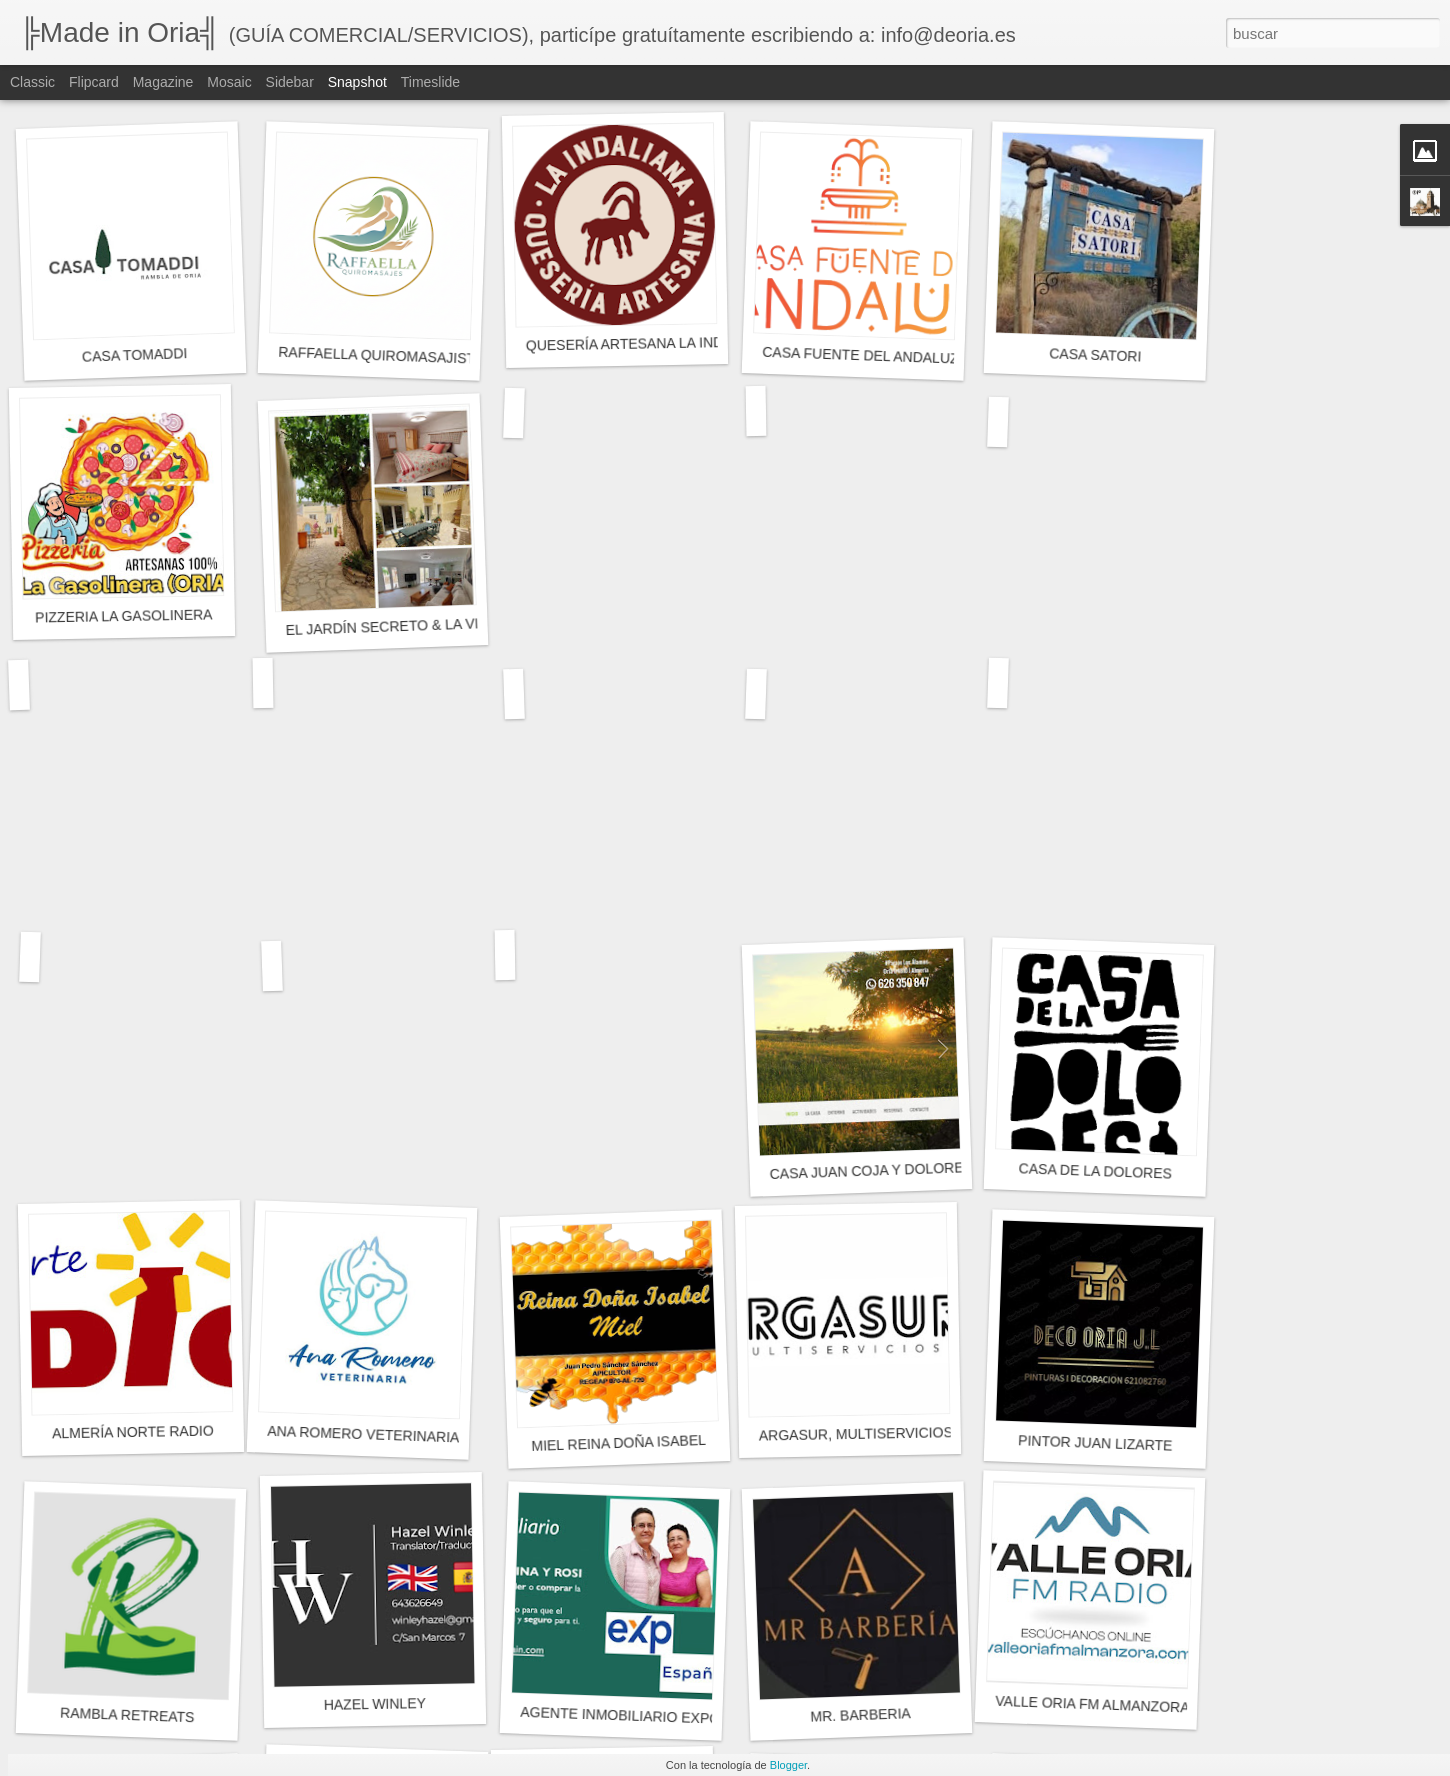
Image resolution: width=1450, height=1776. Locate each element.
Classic (32, 82)
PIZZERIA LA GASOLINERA (124, 615)
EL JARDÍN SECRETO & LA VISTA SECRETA (429, 625)
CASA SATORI (1095, 354)
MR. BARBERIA (860, 1714)
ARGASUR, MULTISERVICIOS (856, 1433)
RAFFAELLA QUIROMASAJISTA (381, 355)
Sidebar (290, 82)
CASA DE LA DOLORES (1095, 1170)
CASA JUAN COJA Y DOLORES (871, 1170)
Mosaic (229, 82)
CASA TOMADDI (135, 355)
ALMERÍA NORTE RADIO (133, 1432)
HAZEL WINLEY (375, 1704)
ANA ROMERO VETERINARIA (363, 1434)
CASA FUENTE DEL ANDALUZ (860, 355)
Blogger (788, 1765)
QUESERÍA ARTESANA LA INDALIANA (649, 343)
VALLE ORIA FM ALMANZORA (1092, 1704)
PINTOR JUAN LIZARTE (1095, 1442)
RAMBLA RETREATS (127, 1715)
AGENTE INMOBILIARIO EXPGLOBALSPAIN (663, 1717)
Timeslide (430, 82)
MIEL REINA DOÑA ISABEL (618, 1443)
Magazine (163, 82)
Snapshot (357, 82)
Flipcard (94, 82)
